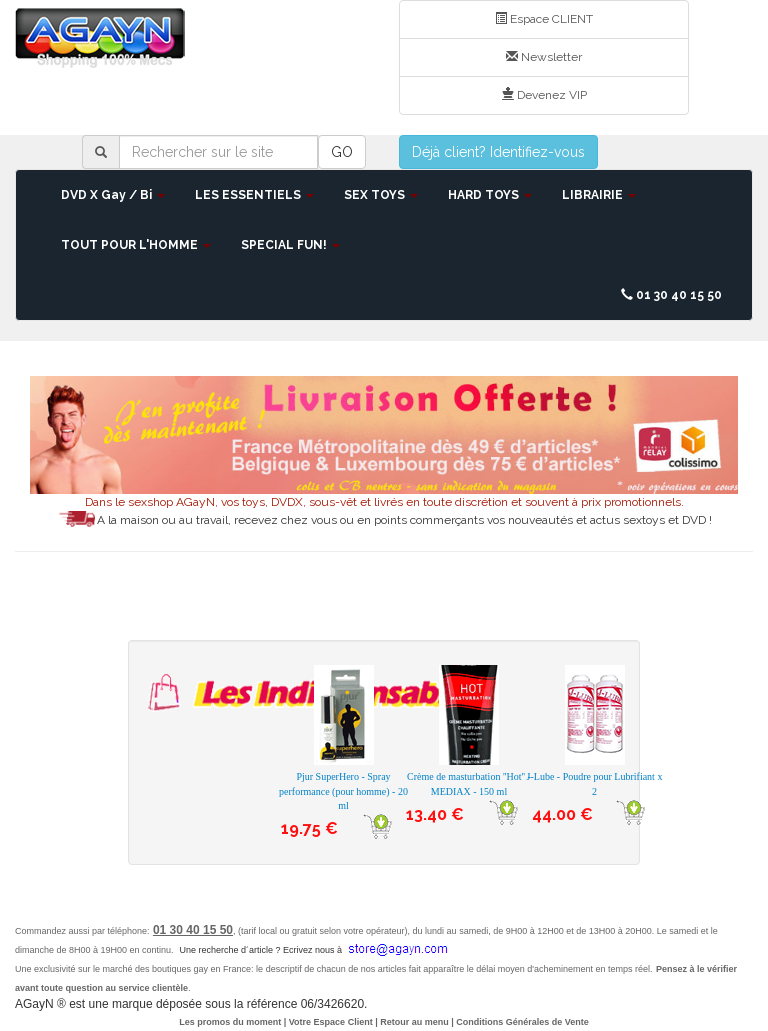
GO (342, 152)
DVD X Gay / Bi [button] (113, 195)
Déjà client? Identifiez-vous (498, 152)
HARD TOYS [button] (490, 195)
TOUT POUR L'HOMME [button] (136, 245)
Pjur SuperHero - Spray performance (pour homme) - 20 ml (343, 791)
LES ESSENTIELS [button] (254, 195)
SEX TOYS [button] (381, 195)
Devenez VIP (544, 95)
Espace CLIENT (544, 19)
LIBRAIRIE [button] (599, 195)
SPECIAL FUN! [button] (290, 245)
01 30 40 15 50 (671, 295)
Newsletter (544, 57)
